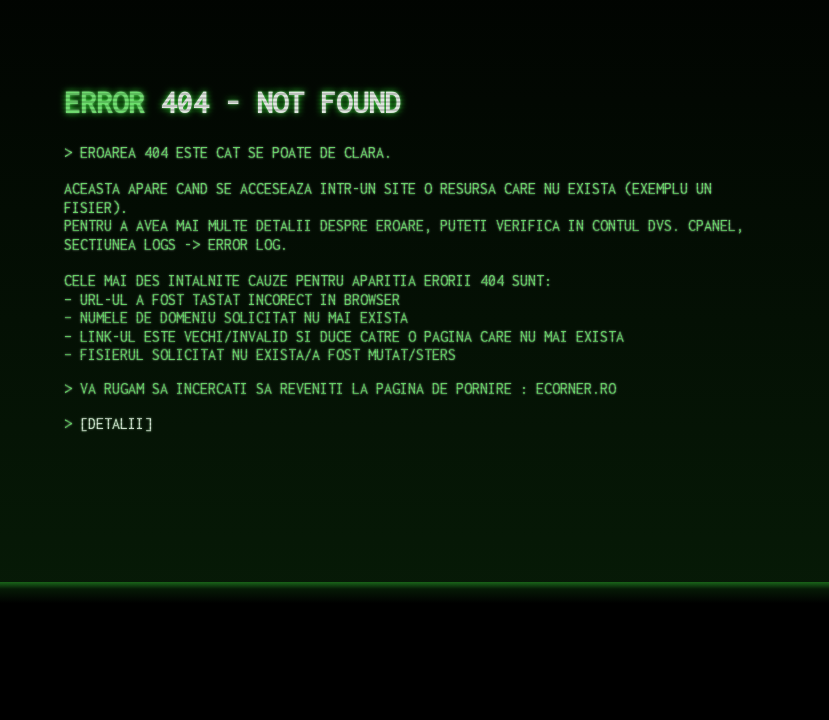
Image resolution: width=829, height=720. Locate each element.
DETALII (116, 423)
